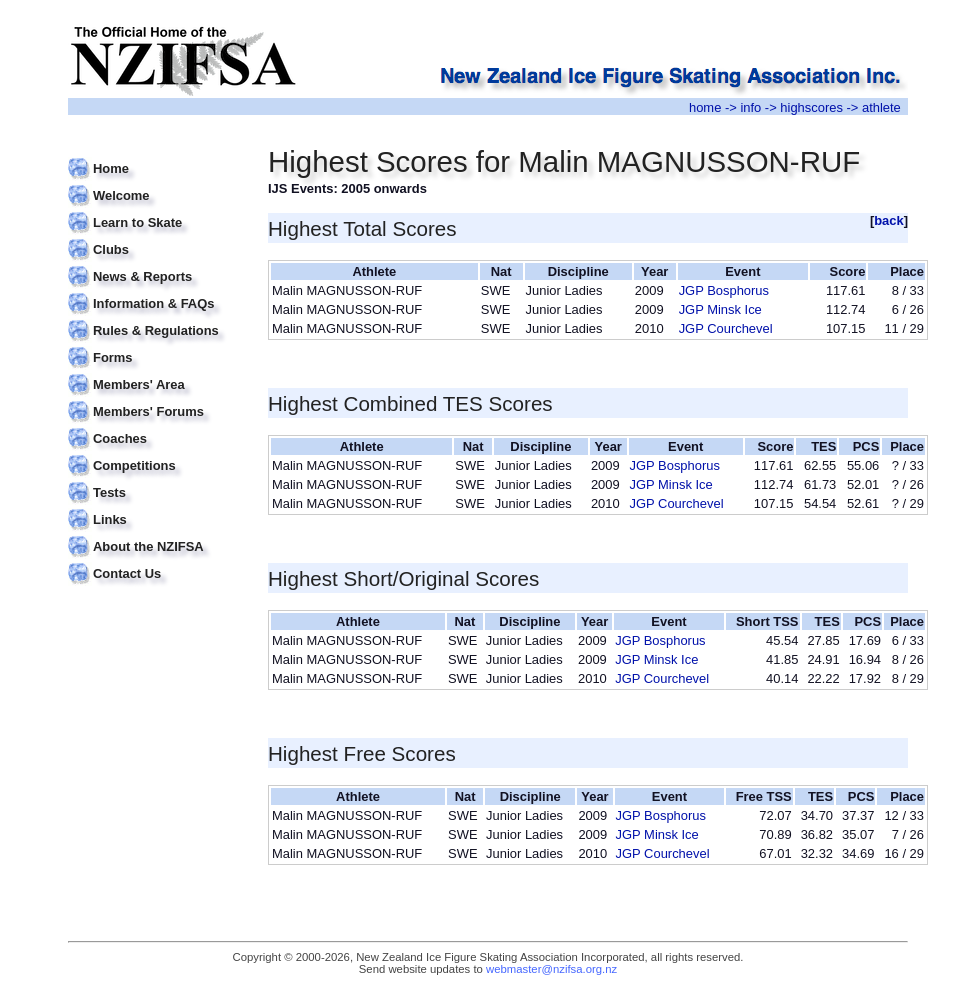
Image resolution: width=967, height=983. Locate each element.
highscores (811, 107)
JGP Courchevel (726, 328)
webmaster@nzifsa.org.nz (551, 969)
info (750, 107)
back (889, 220)
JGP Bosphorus (724, 290)
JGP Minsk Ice (720, 309)
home (705, 107)
